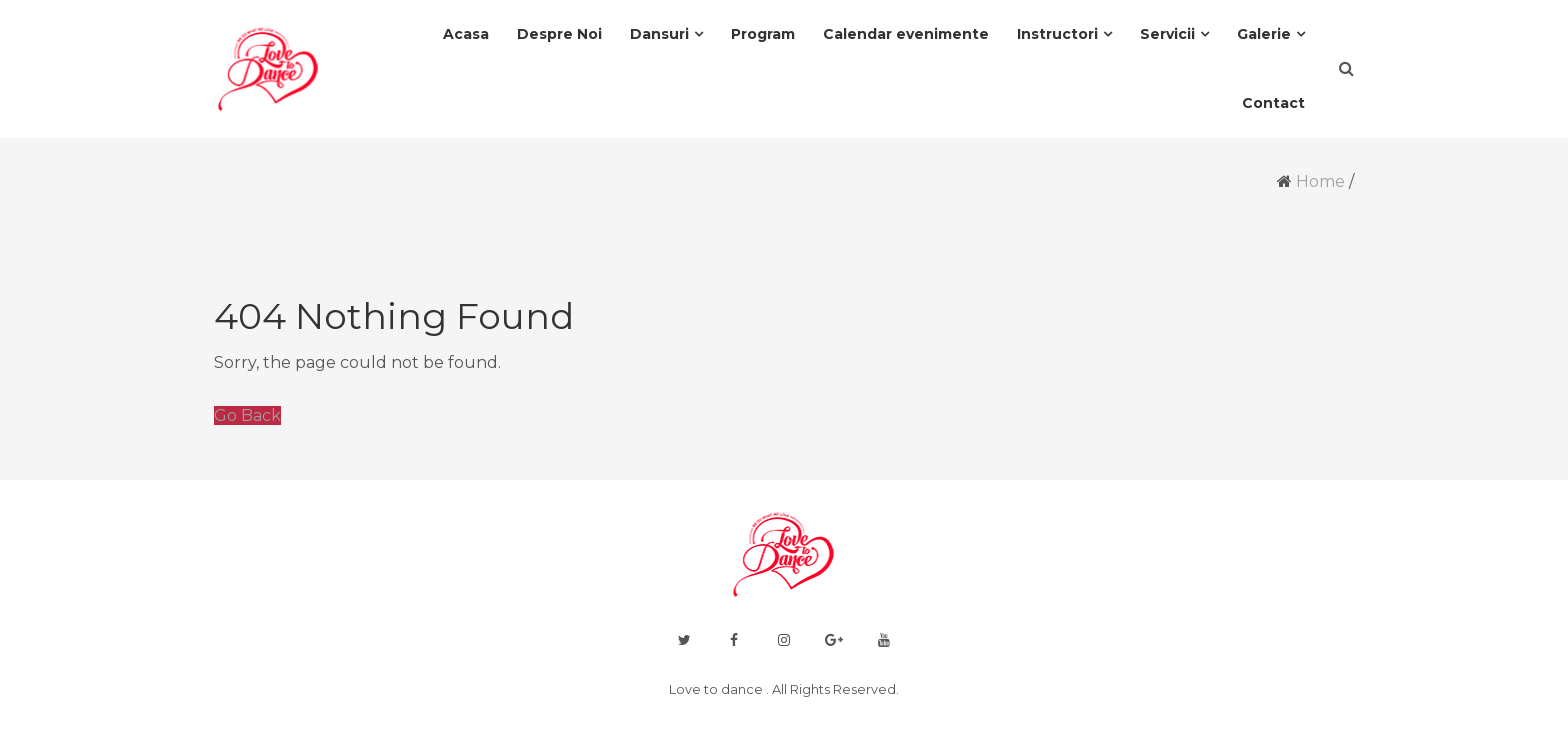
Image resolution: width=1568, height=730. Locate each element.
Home (1320, 181)
